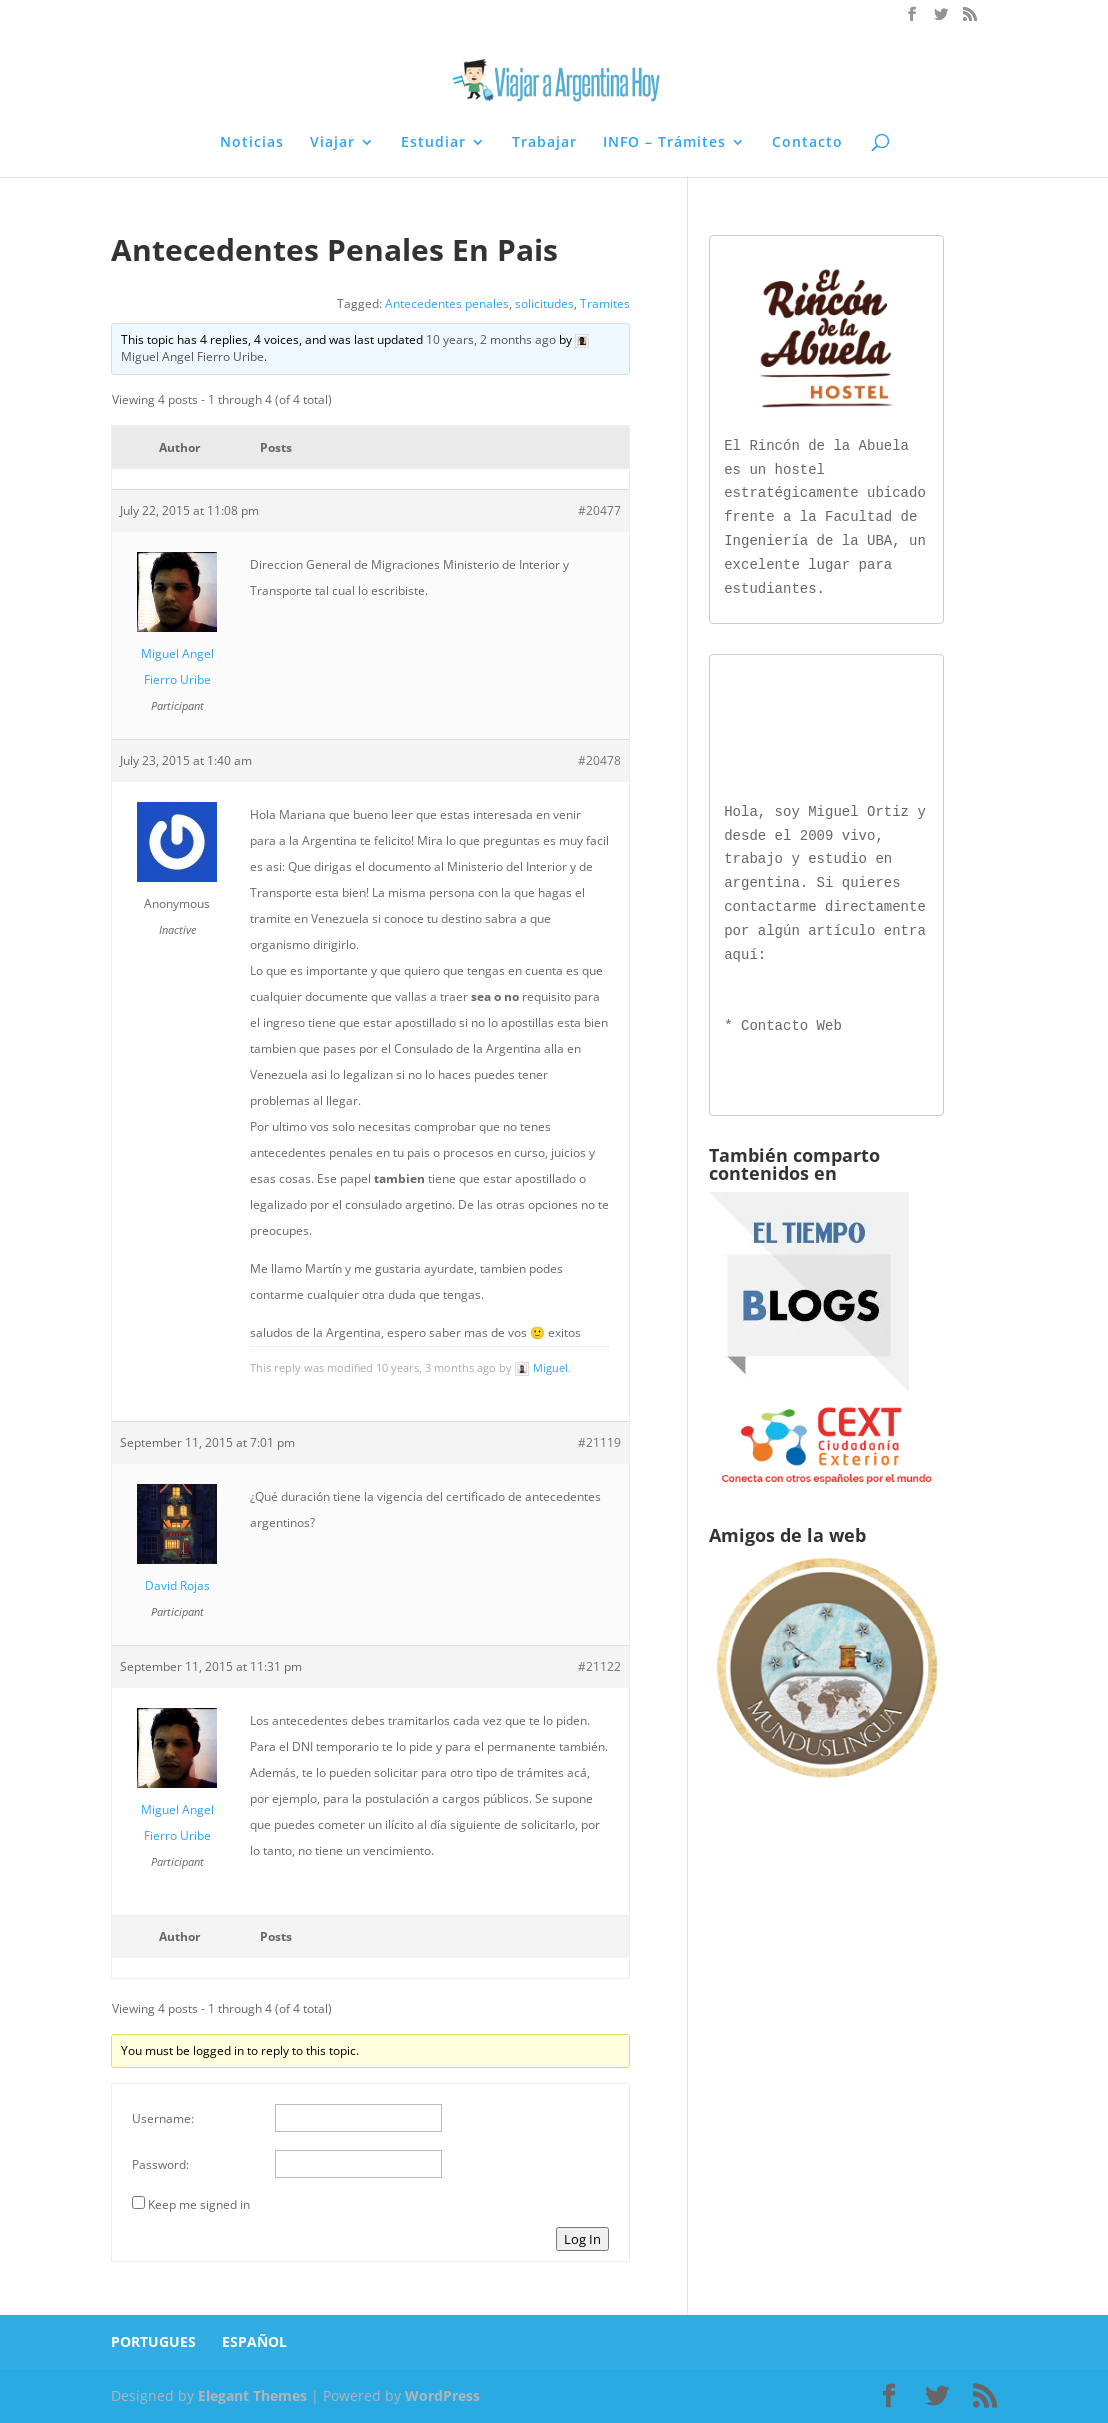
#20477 (599, 510)
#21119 (599, 1442)
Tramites (605, 303)
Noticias (252, 143)
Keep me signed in (199, 2204)
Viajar (332, 143)
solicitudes (544, 303)
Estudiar (433, 143)
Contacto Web (791, 1022)
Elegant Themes (252, 2395)
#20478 (599, 760)
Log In (582, 2239)
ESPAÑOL (254, 2341)
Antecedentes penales (447, 303)
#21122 (599, 1666)
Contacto (807, 143)
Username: (163, 2118)
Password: (160, 2164)
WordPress (442, 2395)
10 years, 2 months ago (491, 339)
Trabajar (544, 143)
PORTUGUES (153, 2341)
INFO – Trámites (664, 143)
